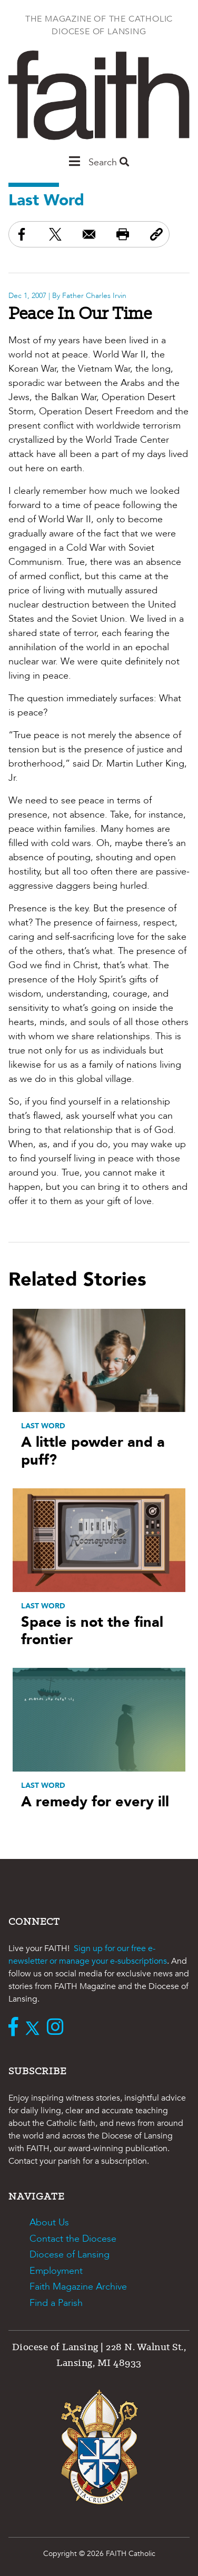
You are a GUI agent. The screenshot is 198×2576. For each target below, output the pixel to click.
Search (108, 162)
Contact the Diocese (72, 2238)
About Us (49, 2222)
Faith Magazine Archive (78, 2286)
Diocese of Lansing (69, 2254)
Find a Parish (56, 2303)
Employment (56, 2270)
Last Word (46, 200)
